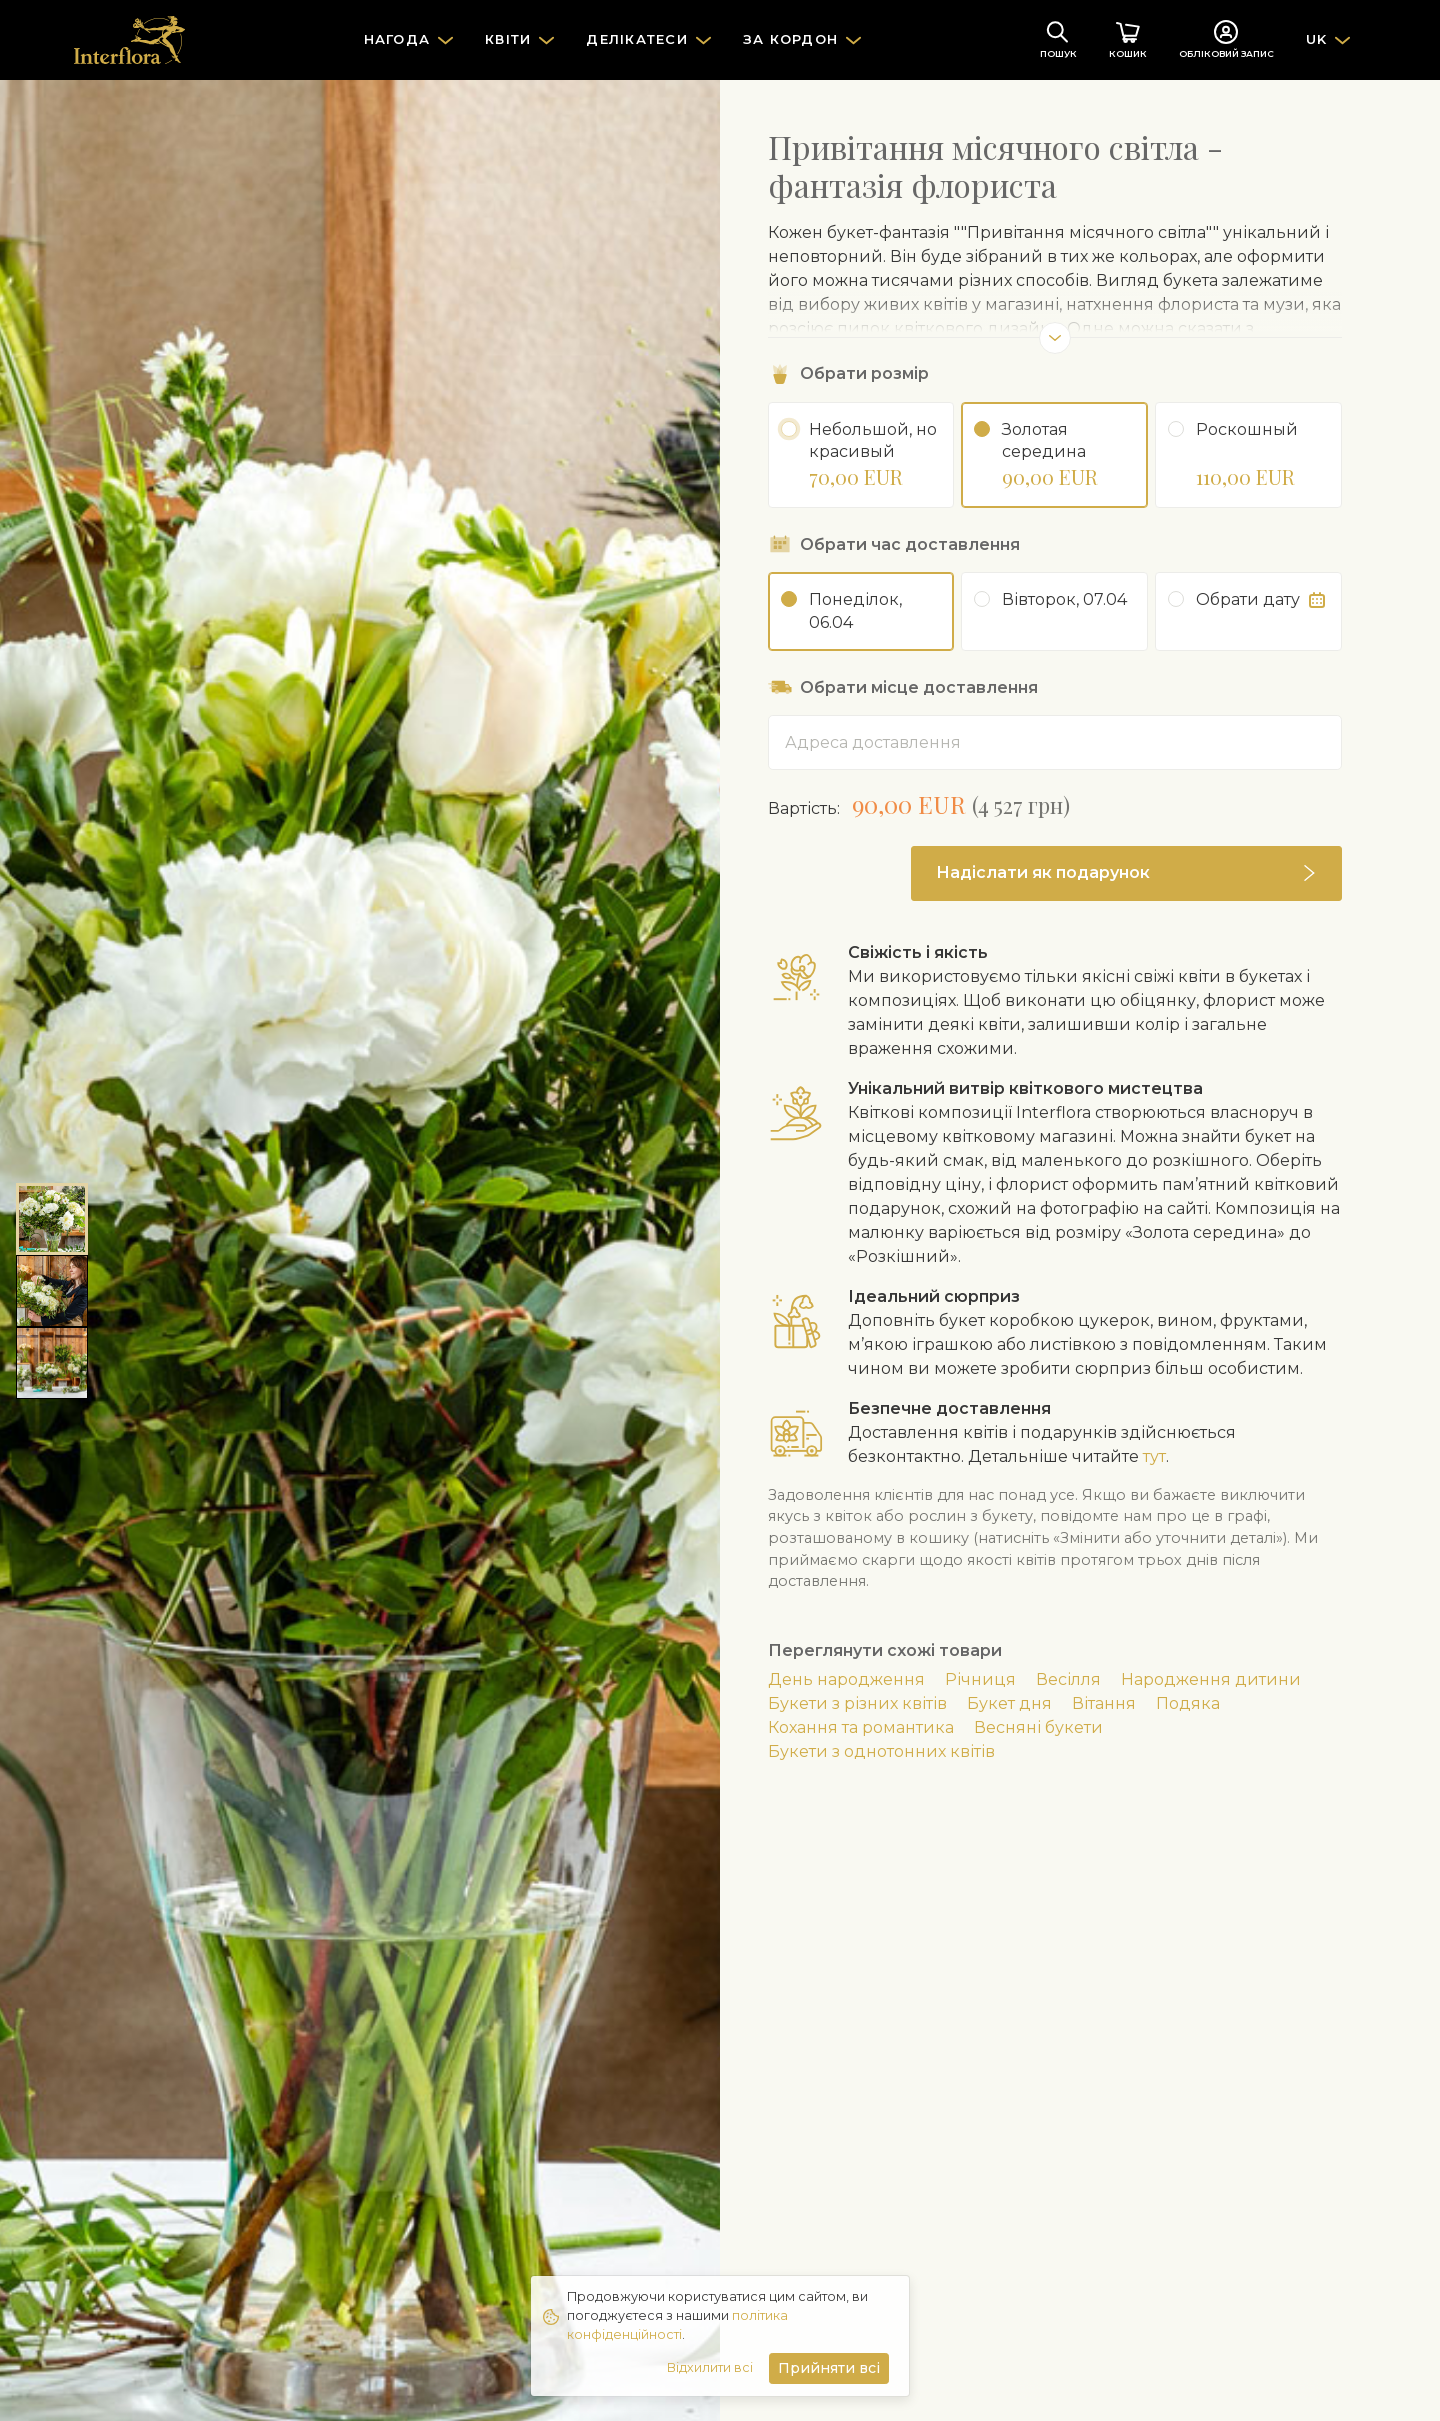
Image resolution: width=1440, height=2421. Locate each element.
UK (1317, 39)
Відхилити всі (710, 2367)
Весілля (1068, 1679)
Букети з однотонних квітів (881, 1751)
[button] (1126, 873)
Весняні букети (1038, 1727)
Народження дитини (1211, 1679)
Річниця (980, 1679)
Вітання (1104, 1703)
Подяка (1188, 1703)
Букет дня (1009, 1703)
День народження (846, 1679)
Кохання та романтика (861, 1727)
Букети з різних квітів (857, 1703)
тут (1154, 1456)
